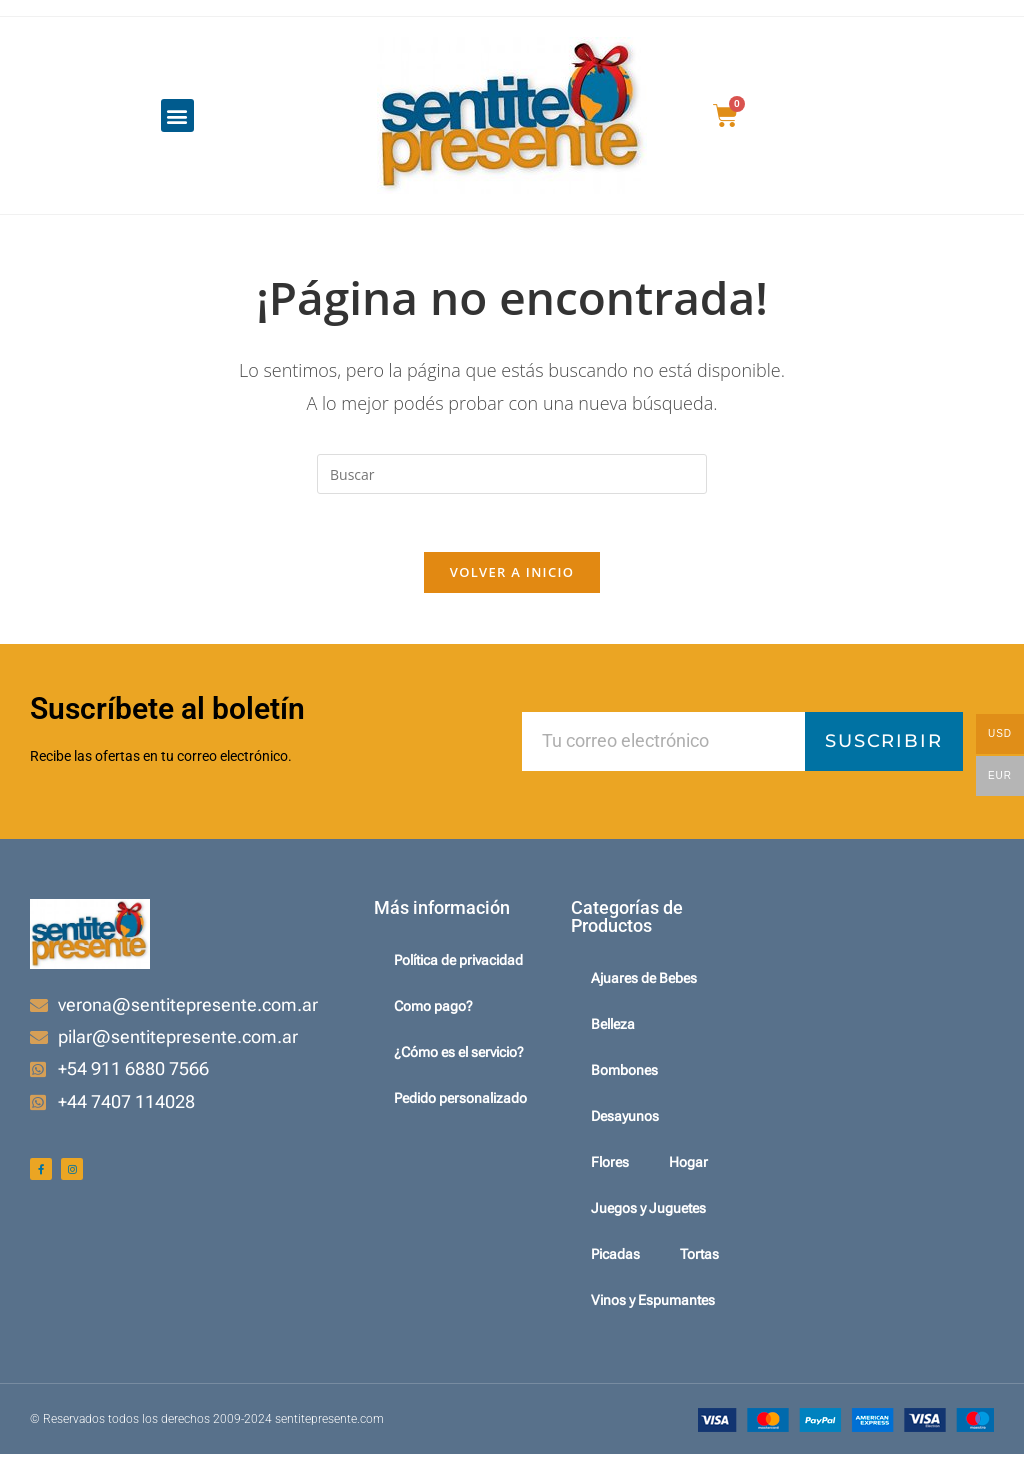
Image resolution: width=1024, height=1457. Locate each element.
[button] (177, 115)
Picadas (615, 1257)
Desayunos (625, 1119)
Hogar (688, 1165)
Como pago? (433, 1009)
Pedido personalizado (460, 1101)
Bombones (624, 1073)
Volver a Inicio (512, 575)
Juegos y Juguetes (648, 1211)
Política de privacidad (458, 963)
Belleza (613, 1027)
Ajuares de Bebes (644, 981)
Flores (610, 1165)
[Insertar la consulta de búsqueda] (512, 474)
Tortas (699, 1257)
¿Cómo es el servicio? (459, 1055)
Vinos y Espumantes (653, 1303)
